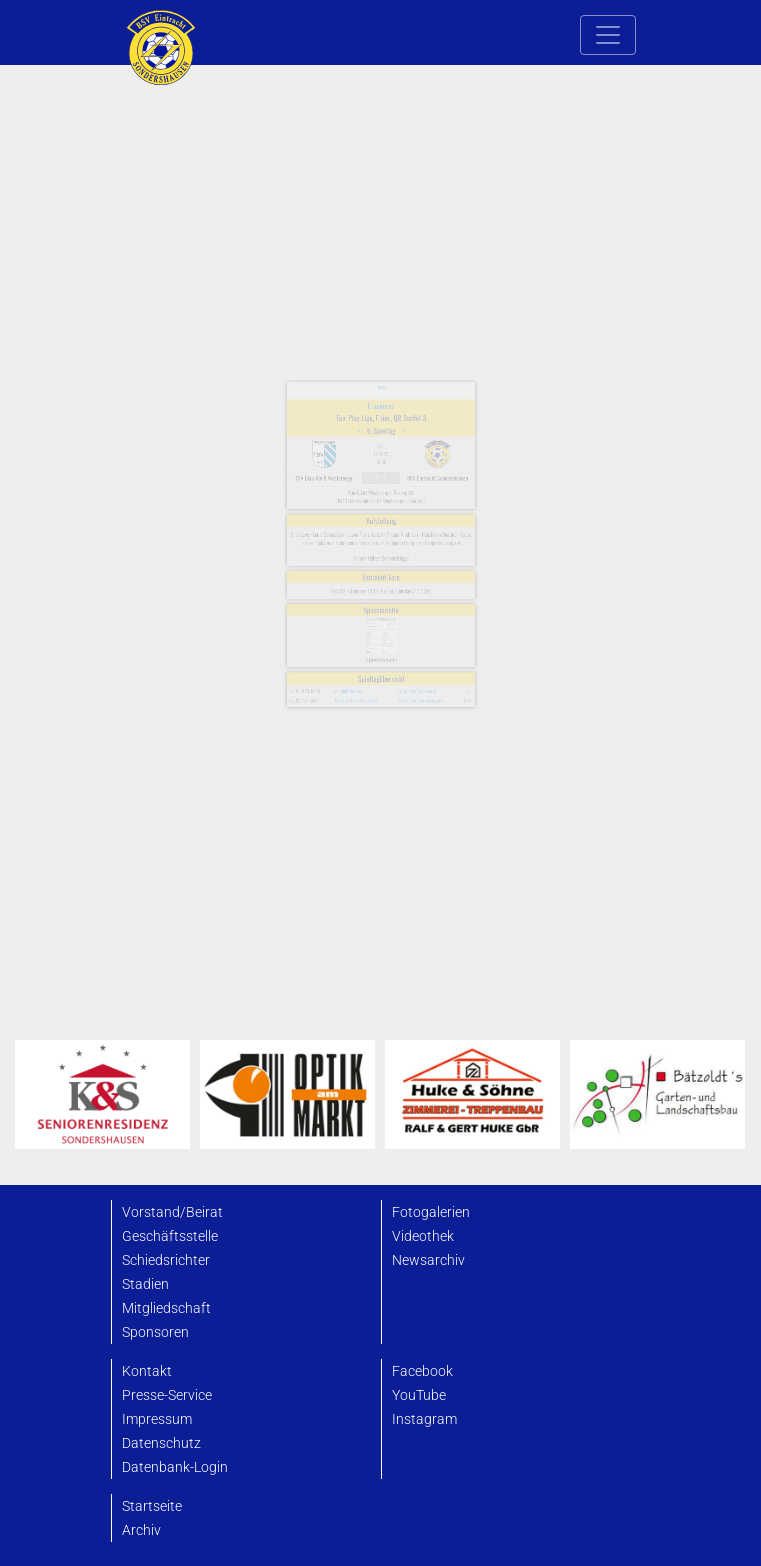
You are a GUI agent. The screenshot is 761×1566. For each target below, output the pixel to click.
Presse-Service (167, 1395)
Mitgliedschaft (166, 1308)
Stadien (145, 1284)
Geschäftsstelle (170, 1236)
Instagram (424, 1419)
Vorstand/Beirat (172, 1212)
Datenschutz (161, 1443)
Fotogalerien (431, 1212)
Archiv (141, 1530)
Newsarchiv (428, 1260)
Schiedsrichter (166, 1260)
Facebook (422, 1371)
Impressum (157, 1419)
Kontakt (147, 1371)
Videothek (423, 1236)
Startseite (152, 1506)
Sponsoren (155, 1332)
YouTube (419, 1395)
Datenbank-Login (175, 1467)
